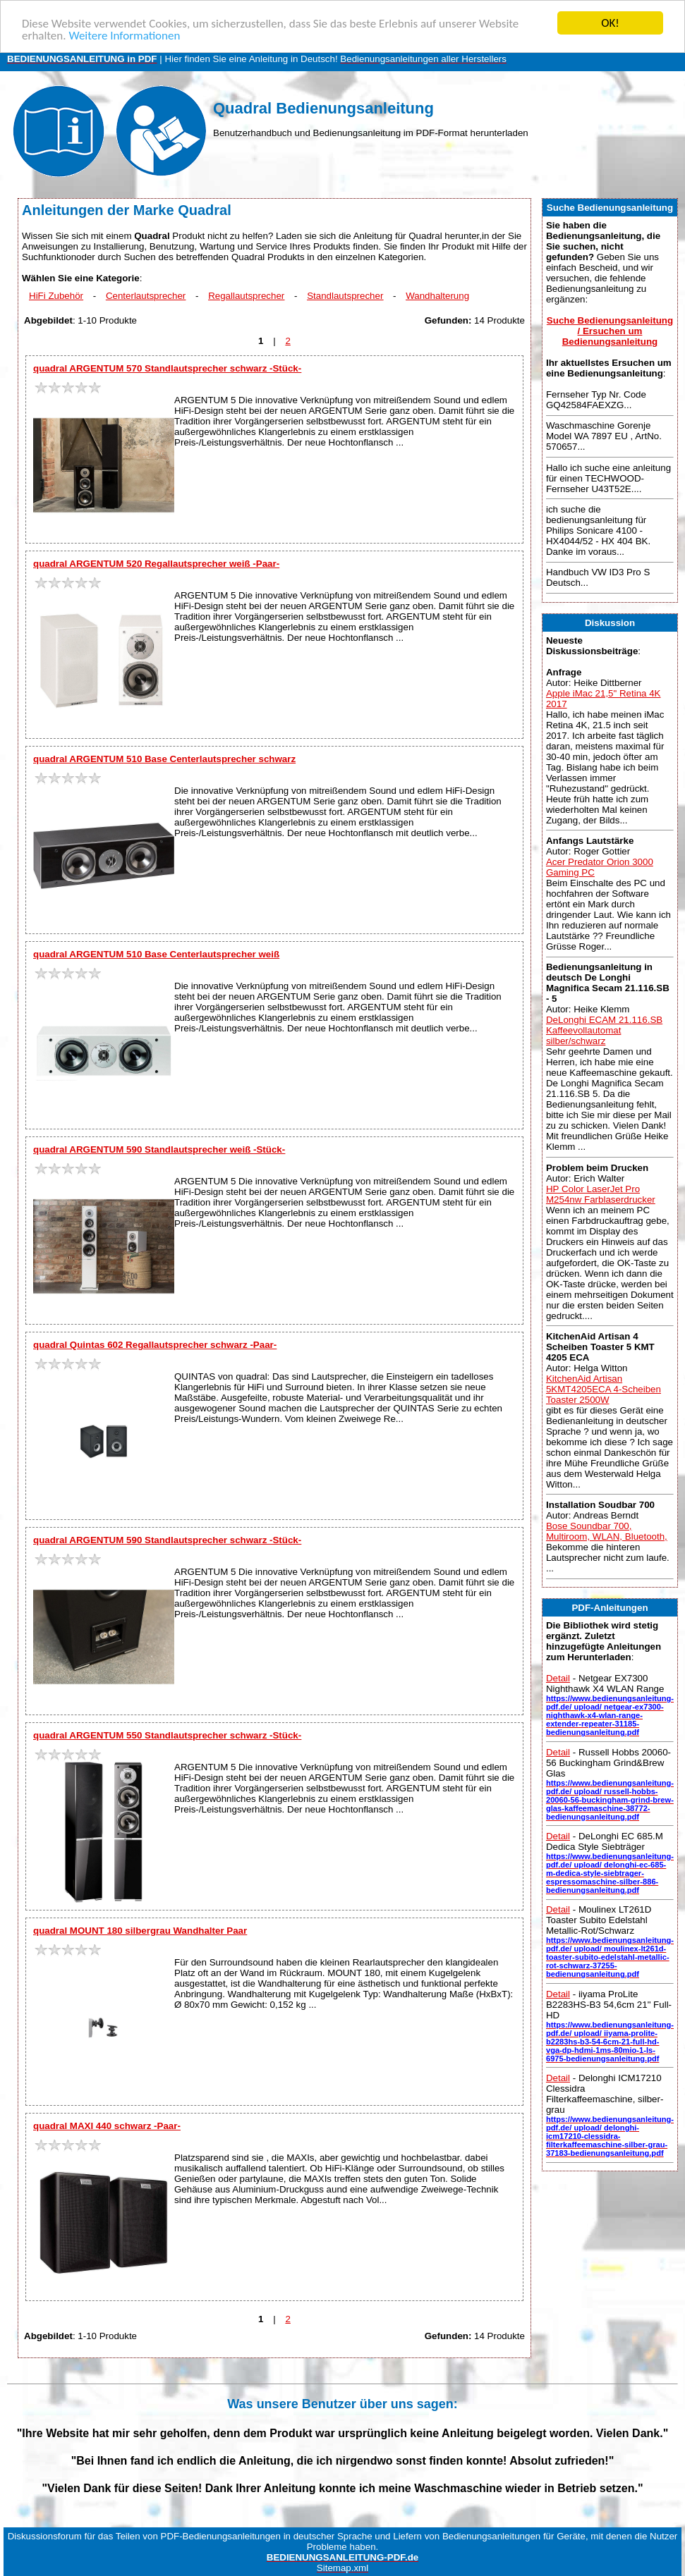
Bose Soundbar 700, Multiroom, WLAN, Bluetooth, (606, 1531)
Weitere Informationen (124, 35)
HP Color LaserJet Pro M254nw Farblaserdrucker (600, 1194)
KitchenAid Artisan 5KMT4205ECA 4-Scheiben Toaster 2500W (603, 1389)
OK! (610, 23)
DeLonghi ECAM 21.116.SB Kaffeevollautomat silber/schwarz (604, 1030)
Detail (558, 1678)
